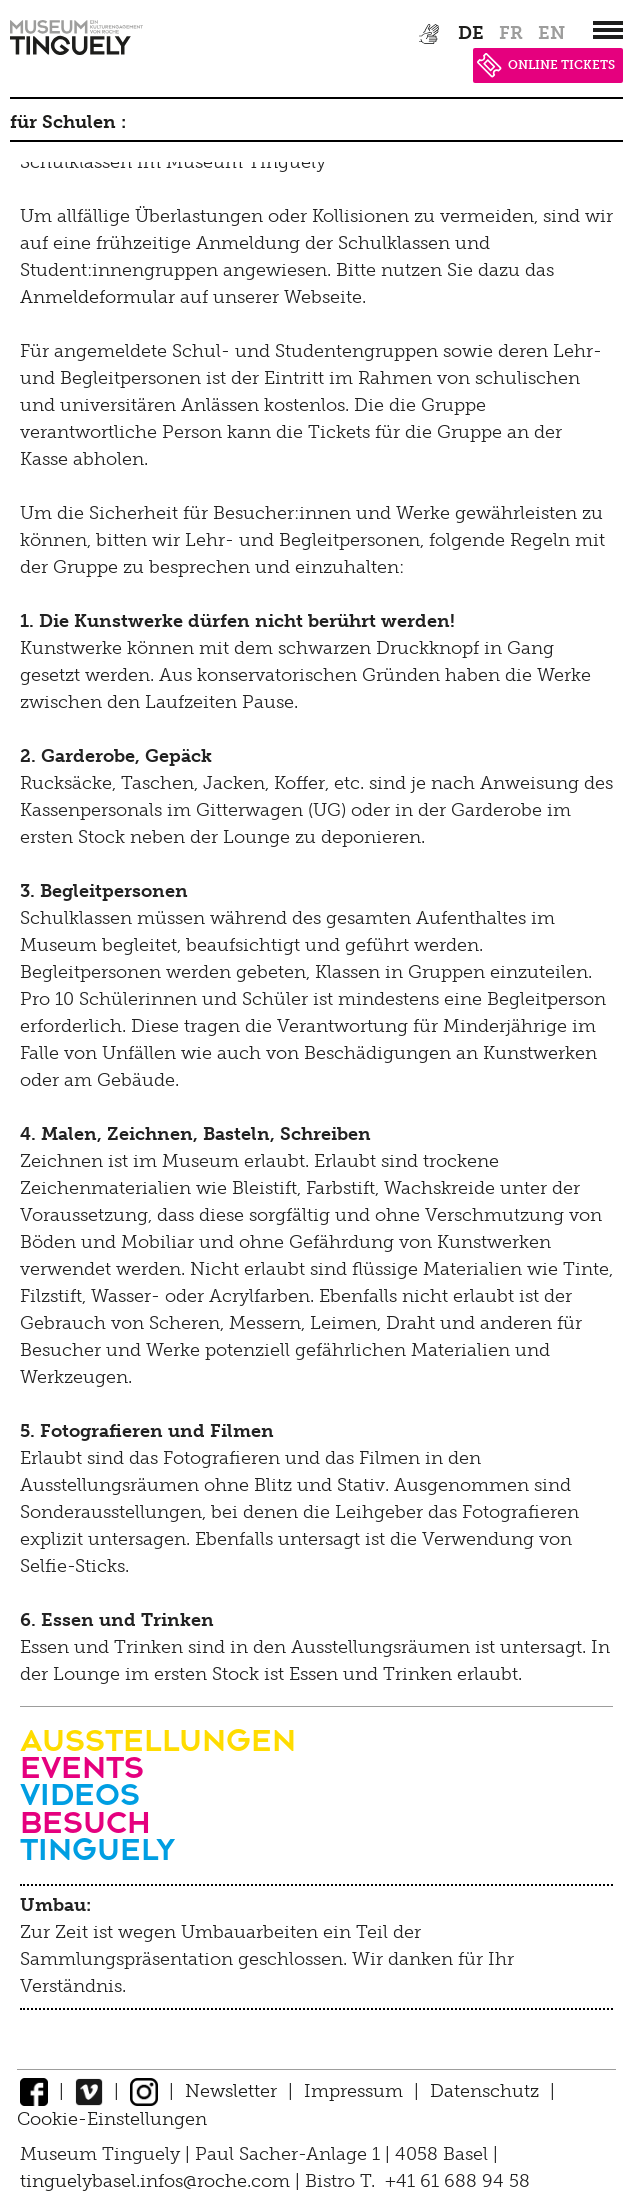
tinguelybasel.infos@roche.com (157, 2181)
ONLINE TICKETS (546, 65)
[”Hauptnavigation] (608, 30)
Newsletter (231, 2091)
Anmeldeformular (97, 297)
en (551, 33)
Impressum (353, 2091)
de (471, 33)
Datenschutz (484, 2091)
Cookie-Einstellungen (112, 2119)
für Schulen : (68, 122)
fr (511, 33)
